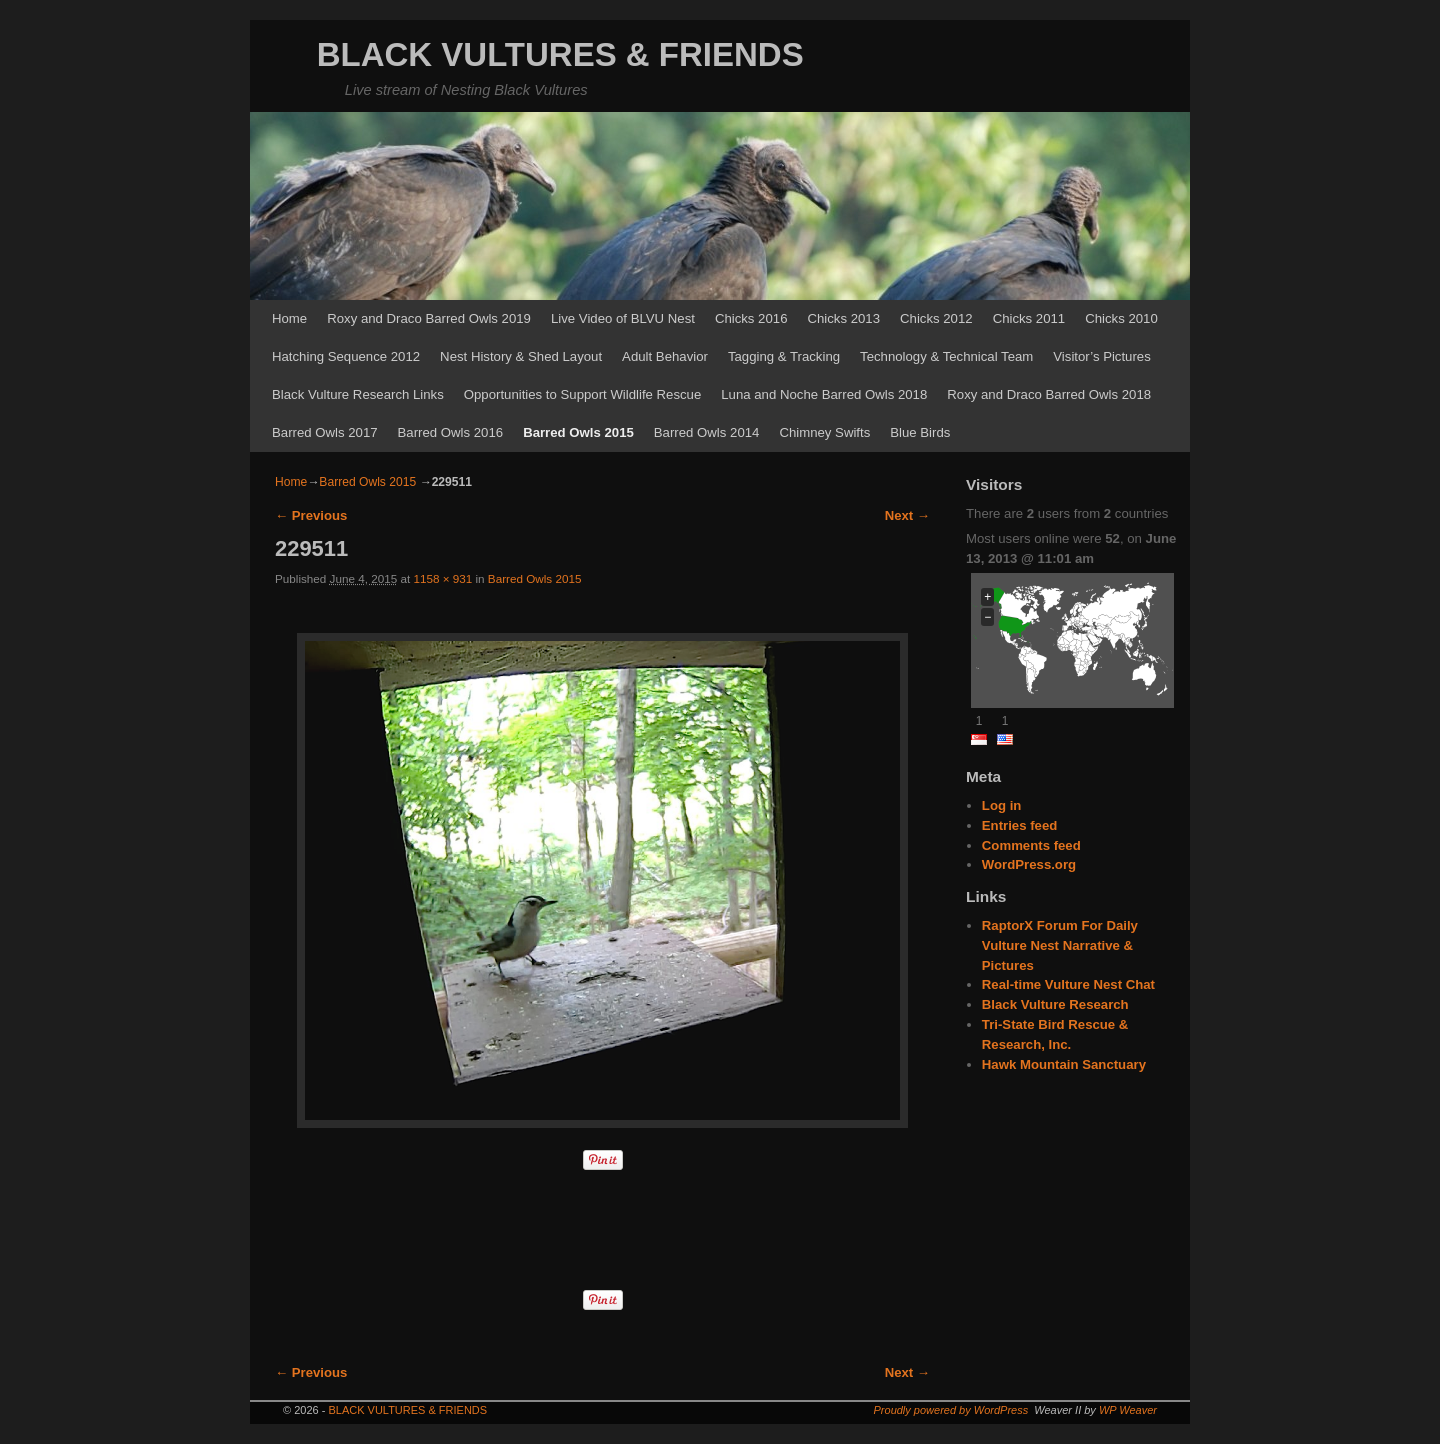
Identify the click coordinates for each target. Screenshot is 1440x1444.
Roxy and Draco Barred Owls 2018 (1049, 394)
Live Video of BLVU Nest (623, 318)
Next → (907, 515)
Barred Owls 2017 (325, 432)
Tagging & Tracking (784, 356)
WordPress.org (1029, 864)
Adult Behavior (665, 356)
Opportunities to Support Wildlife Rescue (583, 394)
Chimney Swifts (824, 432)
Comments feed (1031, 845)
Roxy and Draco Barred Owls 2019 (429, 318)
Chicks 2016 (751, 318)
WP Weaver (1128, 1410)
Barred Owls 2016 (451, 432)
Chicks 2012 (936, 318)
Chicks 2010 (1121, 318)
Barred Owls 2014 (707, 432)
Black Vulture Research (1055, 1004)
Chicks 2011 (1029, 318)
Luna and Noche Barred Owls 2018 (824, 394)
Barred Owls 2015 (578, 432)
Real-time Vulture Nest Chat (1068, 984)
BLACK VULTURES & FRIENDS (560, 54)
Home (289, 318)
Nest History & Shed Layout (521, 356)
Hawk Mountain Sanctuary (1064, 1064)
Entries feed (1020, 825)
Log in (1002, 805)
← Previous (311, 515)
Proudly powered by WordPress (951, 1410)
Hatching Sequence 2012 (346, 356)
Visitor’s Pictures (1101, 356)
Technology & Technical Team (946, 356)
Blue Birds (920, 432)
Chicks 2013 (843, 318)
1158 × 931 (442, 578)
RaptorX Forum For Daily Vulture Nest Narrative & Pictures (1060, 945)
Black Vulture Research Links (358, 394)
